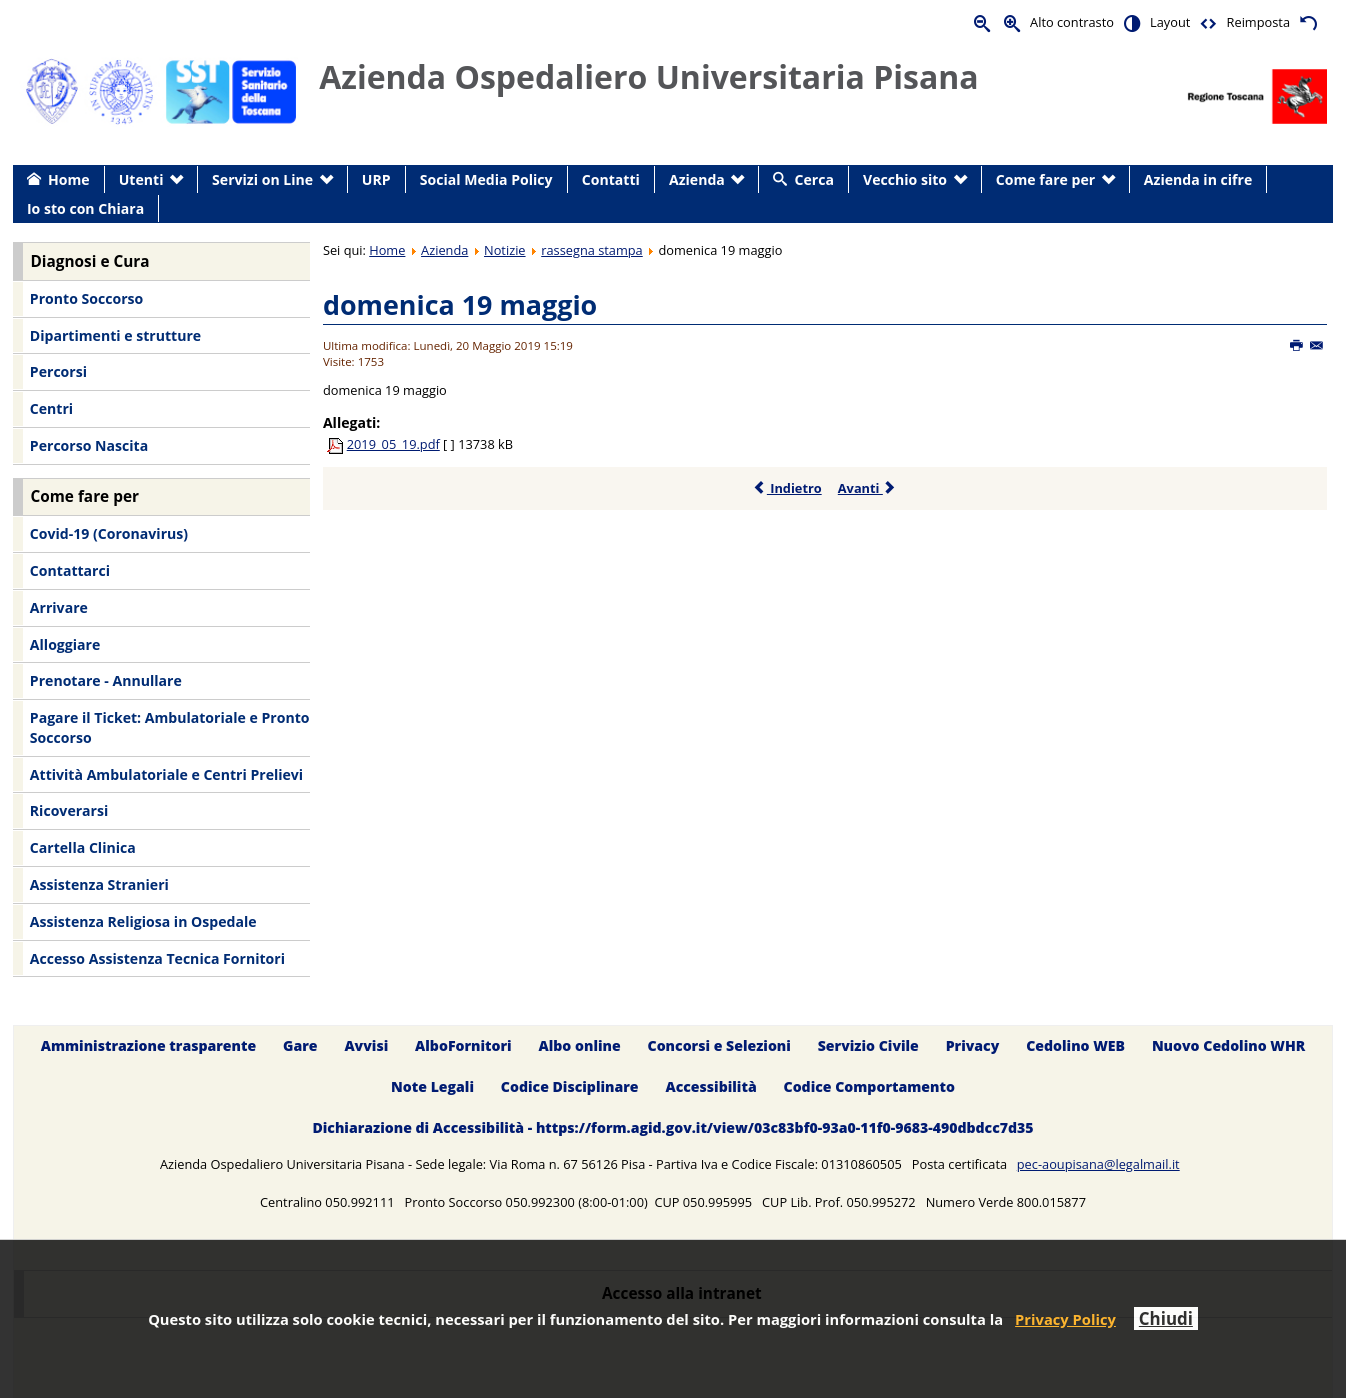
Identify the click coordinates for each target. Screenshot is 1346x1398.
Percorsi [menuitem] (58, 371)
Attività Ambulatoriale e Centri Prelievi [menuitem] (166, 774)
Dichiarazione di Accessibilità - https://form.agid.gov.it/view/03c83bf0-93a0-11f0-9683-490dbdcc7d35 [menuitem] (672, 1127)
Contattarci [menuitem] (70, 570)
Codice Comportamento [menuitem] (869, 1086)
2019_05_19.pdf (393, 444)
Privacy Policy (1065, 1319)
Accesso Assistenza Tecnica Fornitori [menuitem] (157, 958)
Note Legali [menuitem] (432, 1086)
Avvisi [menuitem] (366, 1045)
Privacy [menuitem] (973, 1045)
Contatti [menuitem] (611, 179)
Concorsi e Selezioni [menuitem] (719, 1045)
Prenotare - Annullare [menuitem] (106, 680)
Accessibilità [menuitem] (710, 1086)
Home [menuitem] (69, 179)
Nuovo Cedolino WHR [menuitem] (1228, 1045)
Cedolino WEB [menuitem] (1075, 1045)
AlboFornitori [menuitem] (463, 1045)
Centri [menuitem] (51, 408)
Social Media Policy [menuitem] (486, 179)
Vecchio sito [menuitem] (905, 179)
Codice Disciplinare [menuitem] (570, 1086)
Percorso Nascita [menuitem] (89, 445)
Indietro (787, 488)
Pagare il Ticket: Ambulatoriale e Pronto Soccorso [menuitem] (170, 727)
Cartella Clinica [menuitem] (83, 847)
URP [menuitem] (376, 179)
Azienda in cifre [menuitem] (1198, 179)
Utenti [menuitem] (141, 179)
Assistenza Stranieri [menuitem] (99, 884)
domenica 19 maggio (460, 304)
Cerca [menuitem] (814, 179)
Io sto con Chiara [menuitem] (85, 208)
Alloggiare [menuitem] (65, 644)
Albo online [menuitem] (580, 1045)
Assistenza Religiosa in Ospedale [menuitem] (143, 921)
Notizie (505, 250)
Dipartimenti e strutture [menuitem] (115, 335)
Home (387, 250)
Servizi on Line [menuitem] (262, 179)
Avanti (867, 488)
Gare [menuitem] (300, 1045)
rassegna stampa (592, 250)
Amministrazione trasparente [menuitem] (148, 1045)
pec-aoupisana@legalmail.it (1098, 1164)
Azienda (444, 250)
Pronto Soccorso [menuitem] (86, 298)
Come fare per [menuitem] (1045, 179)
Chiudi (1166, 1318)
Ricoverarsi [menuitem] (69, 810)
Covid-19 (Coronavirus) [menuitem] (109, 533)
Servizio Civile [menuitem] (868, 1045)
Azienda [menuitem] (697, 179)
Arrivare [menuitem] (59, 607)
